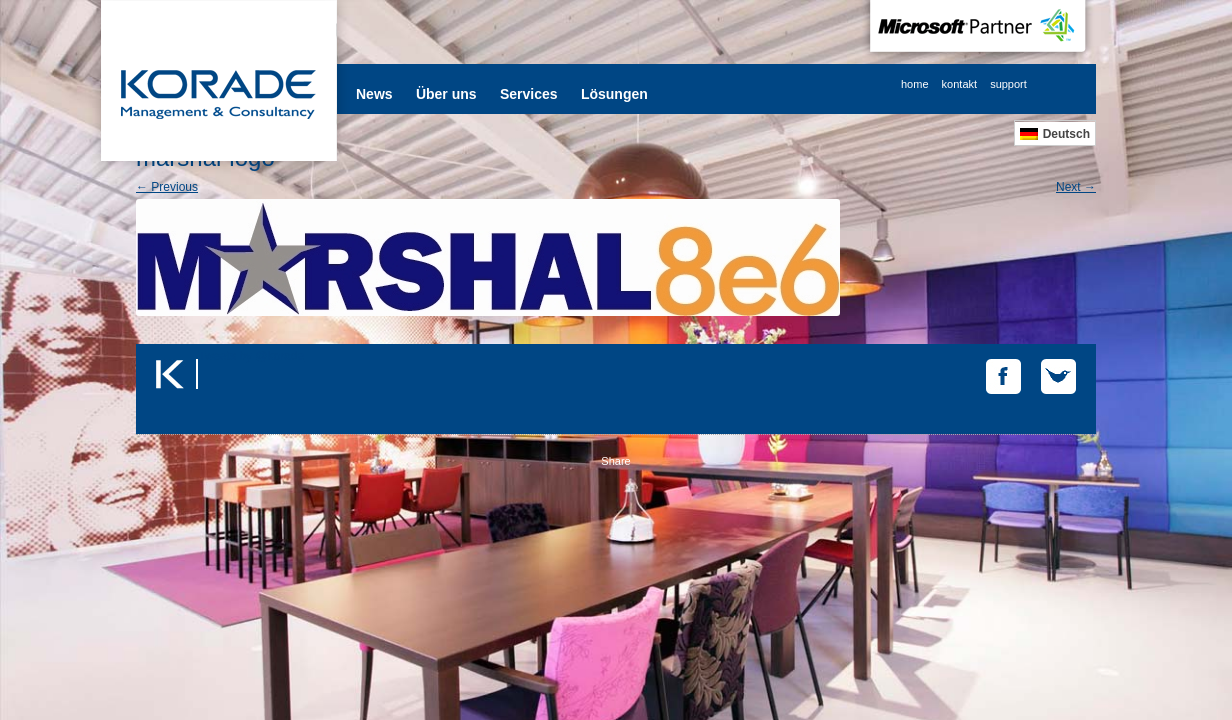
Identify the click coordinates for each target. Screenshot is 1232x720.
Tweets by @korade (251, 356)
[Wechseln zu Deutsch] (1055, 133)
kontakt (959, 84)
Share (615, 461)
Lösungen (614, 94)
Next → (1076, 187)
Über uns (446, 94)
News (374, 94)
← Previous (167, 187)
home (915, 84)
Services (529, 94)
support (1008, 84)
